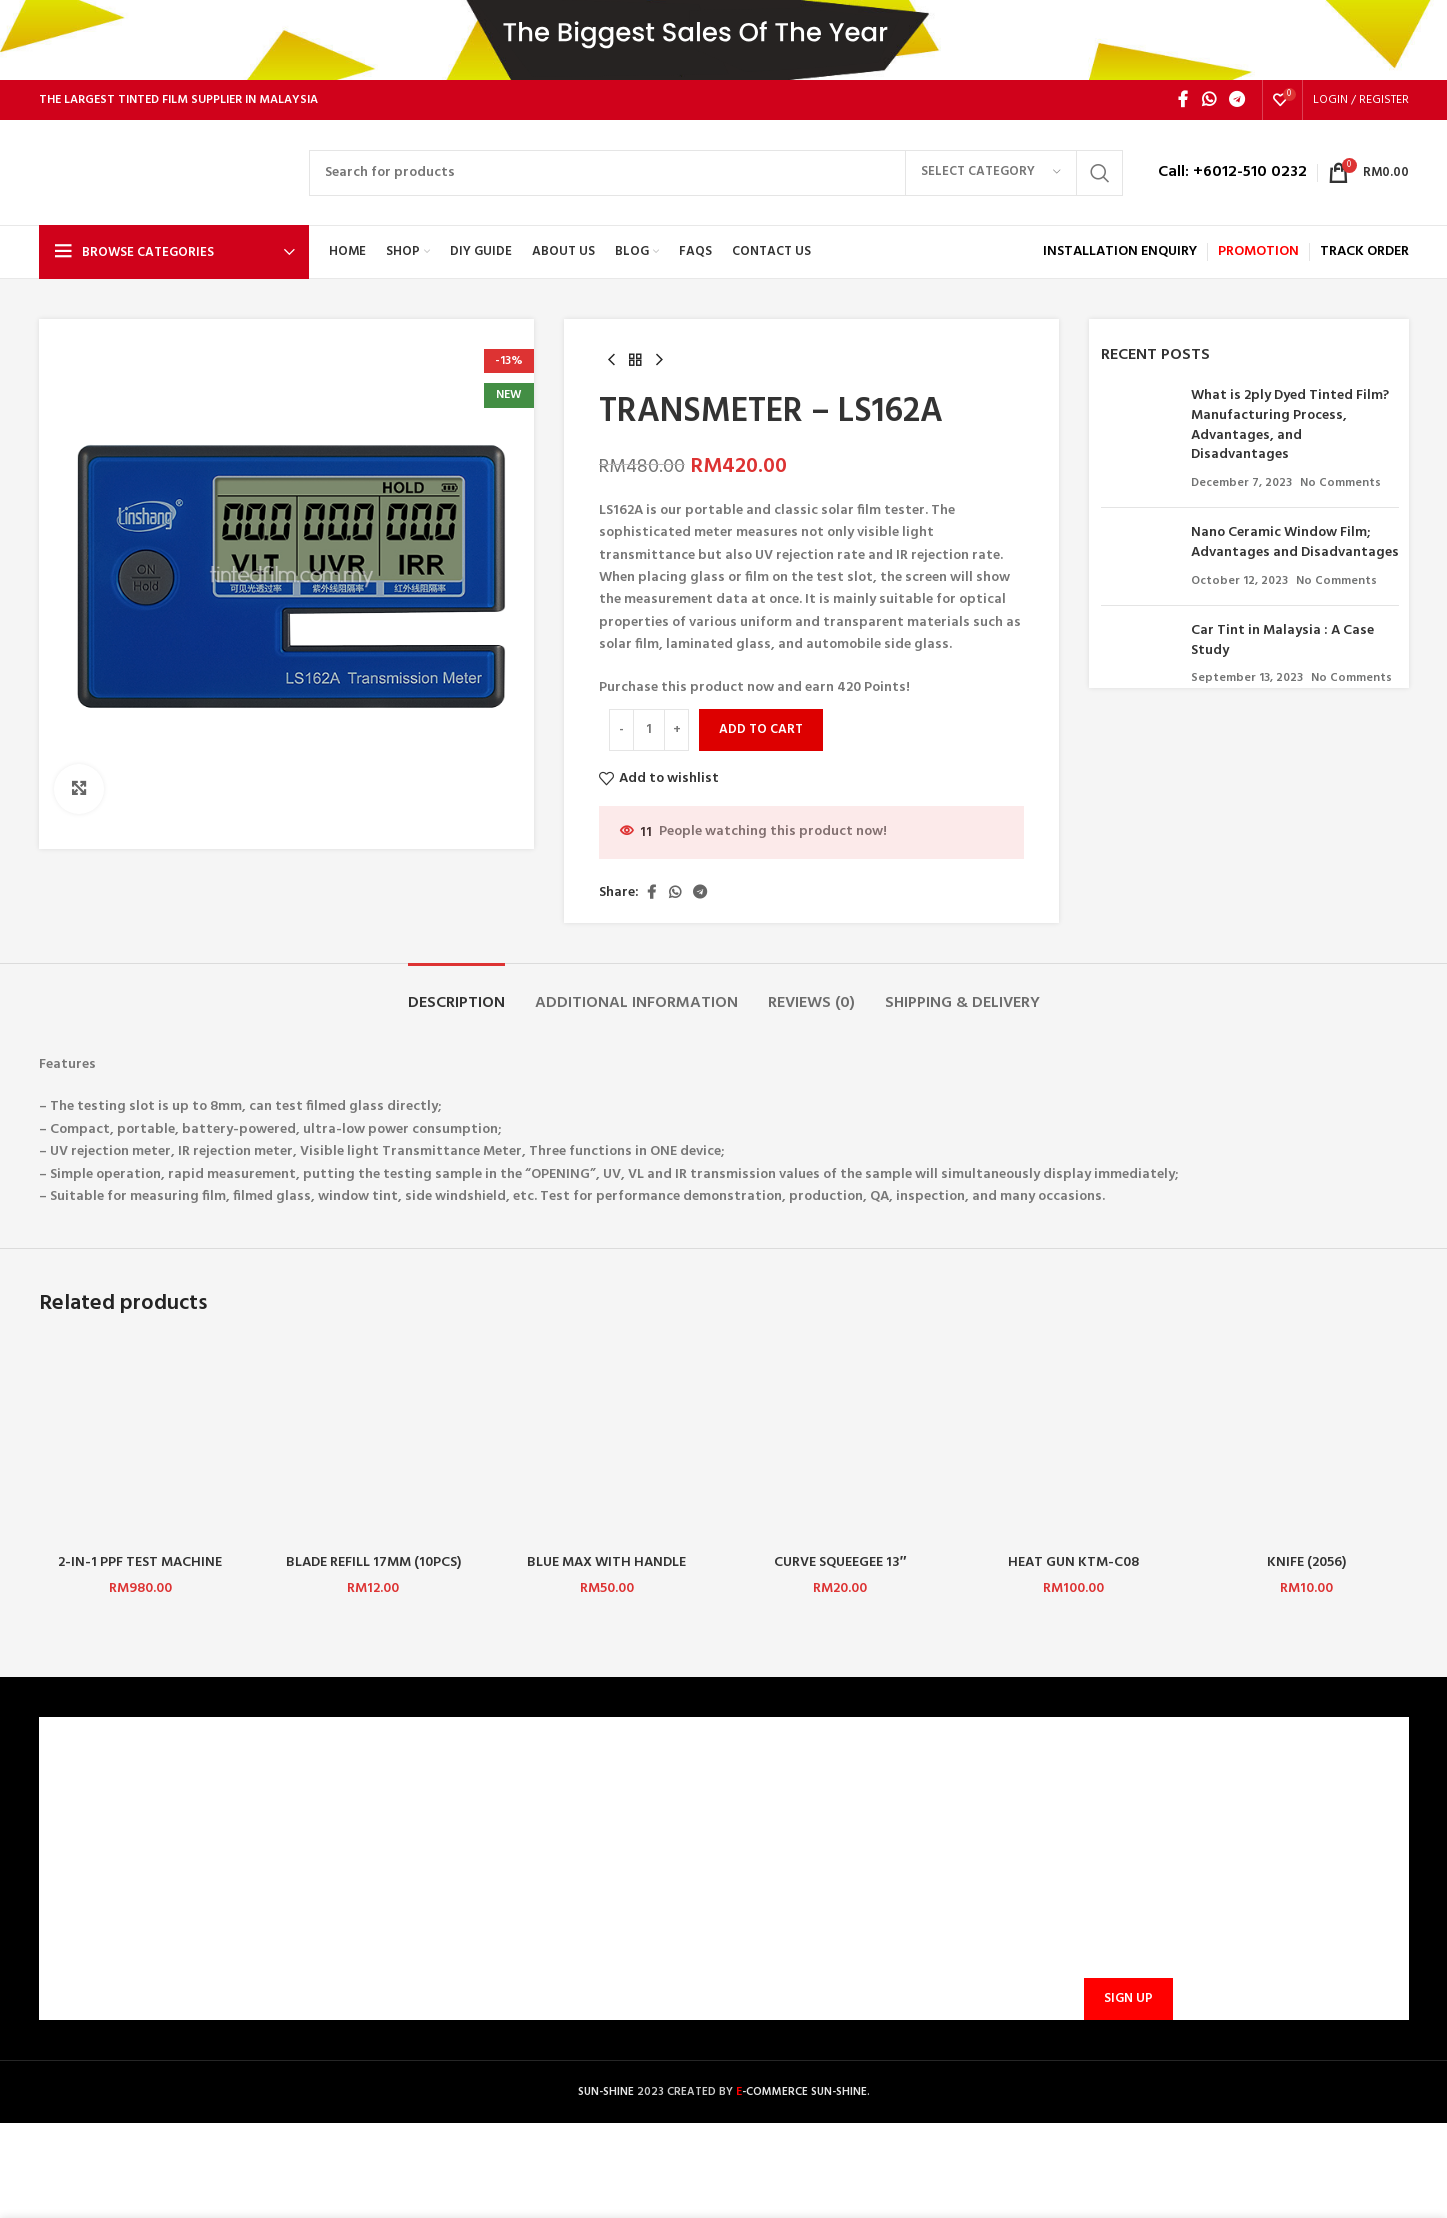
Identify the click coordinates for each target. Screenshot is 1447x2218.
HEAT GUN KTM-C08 (1073, 1562)
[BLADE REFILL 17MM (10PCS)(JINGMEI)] (373, 1441)
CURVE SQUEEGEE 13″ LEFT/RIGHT (840, 1572)
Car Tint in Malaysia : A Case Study (1282, 640)
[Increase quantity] (676, 730)
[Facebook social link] (1183, 100)
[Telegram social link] (1236, 100)
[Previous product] (611, 361)
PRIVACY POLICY (103, 1896)
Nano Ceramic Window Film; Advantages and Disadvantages (1295, 542)
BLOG (69, 1930)
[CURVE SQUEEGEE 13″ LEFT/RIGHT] (839, 1441)
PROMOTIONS (439, 1930)
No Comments (1340, 483)
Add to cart (761, 729)
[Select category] (991, 173)
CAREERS (78, 1828)
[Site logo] (164, 172)
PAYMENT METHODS (460, 1862)
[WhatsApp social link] (1208, 100)
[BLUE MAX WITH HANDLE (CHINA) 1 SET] (606, 1441)
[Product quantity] (649, 730)
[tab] (456, 993)
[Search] (716, 173)
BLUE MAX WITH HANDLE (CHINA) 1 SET (606, 1572)
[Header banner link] (723, 40)
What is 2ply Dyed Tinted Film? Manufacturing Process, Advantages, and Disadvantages (1290, 425)
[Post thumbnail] (1138, 439)
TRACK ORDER (439, 1965)
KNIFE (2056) (1306, 1562)
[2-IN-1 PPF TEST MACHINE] (140, 1441)
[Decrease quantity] (621, 730)
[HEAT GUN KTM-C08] (1073, 1441)
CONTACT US (437, 1794)
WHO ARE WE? (95, 1794)
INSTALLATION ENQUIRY (1120, 251)
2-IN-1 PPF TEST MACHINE (140, 1562)
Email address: (1125, 1901)
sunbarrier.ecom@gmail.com (879, 1885)
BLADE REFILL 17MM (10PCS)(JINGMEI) (373, 1572)
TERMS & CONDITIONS (122, 1862)
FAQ (408, 1828)
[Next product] (659, 361)
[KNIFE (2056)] (1306, 1441)
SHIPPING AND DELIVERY (472, 1896)
